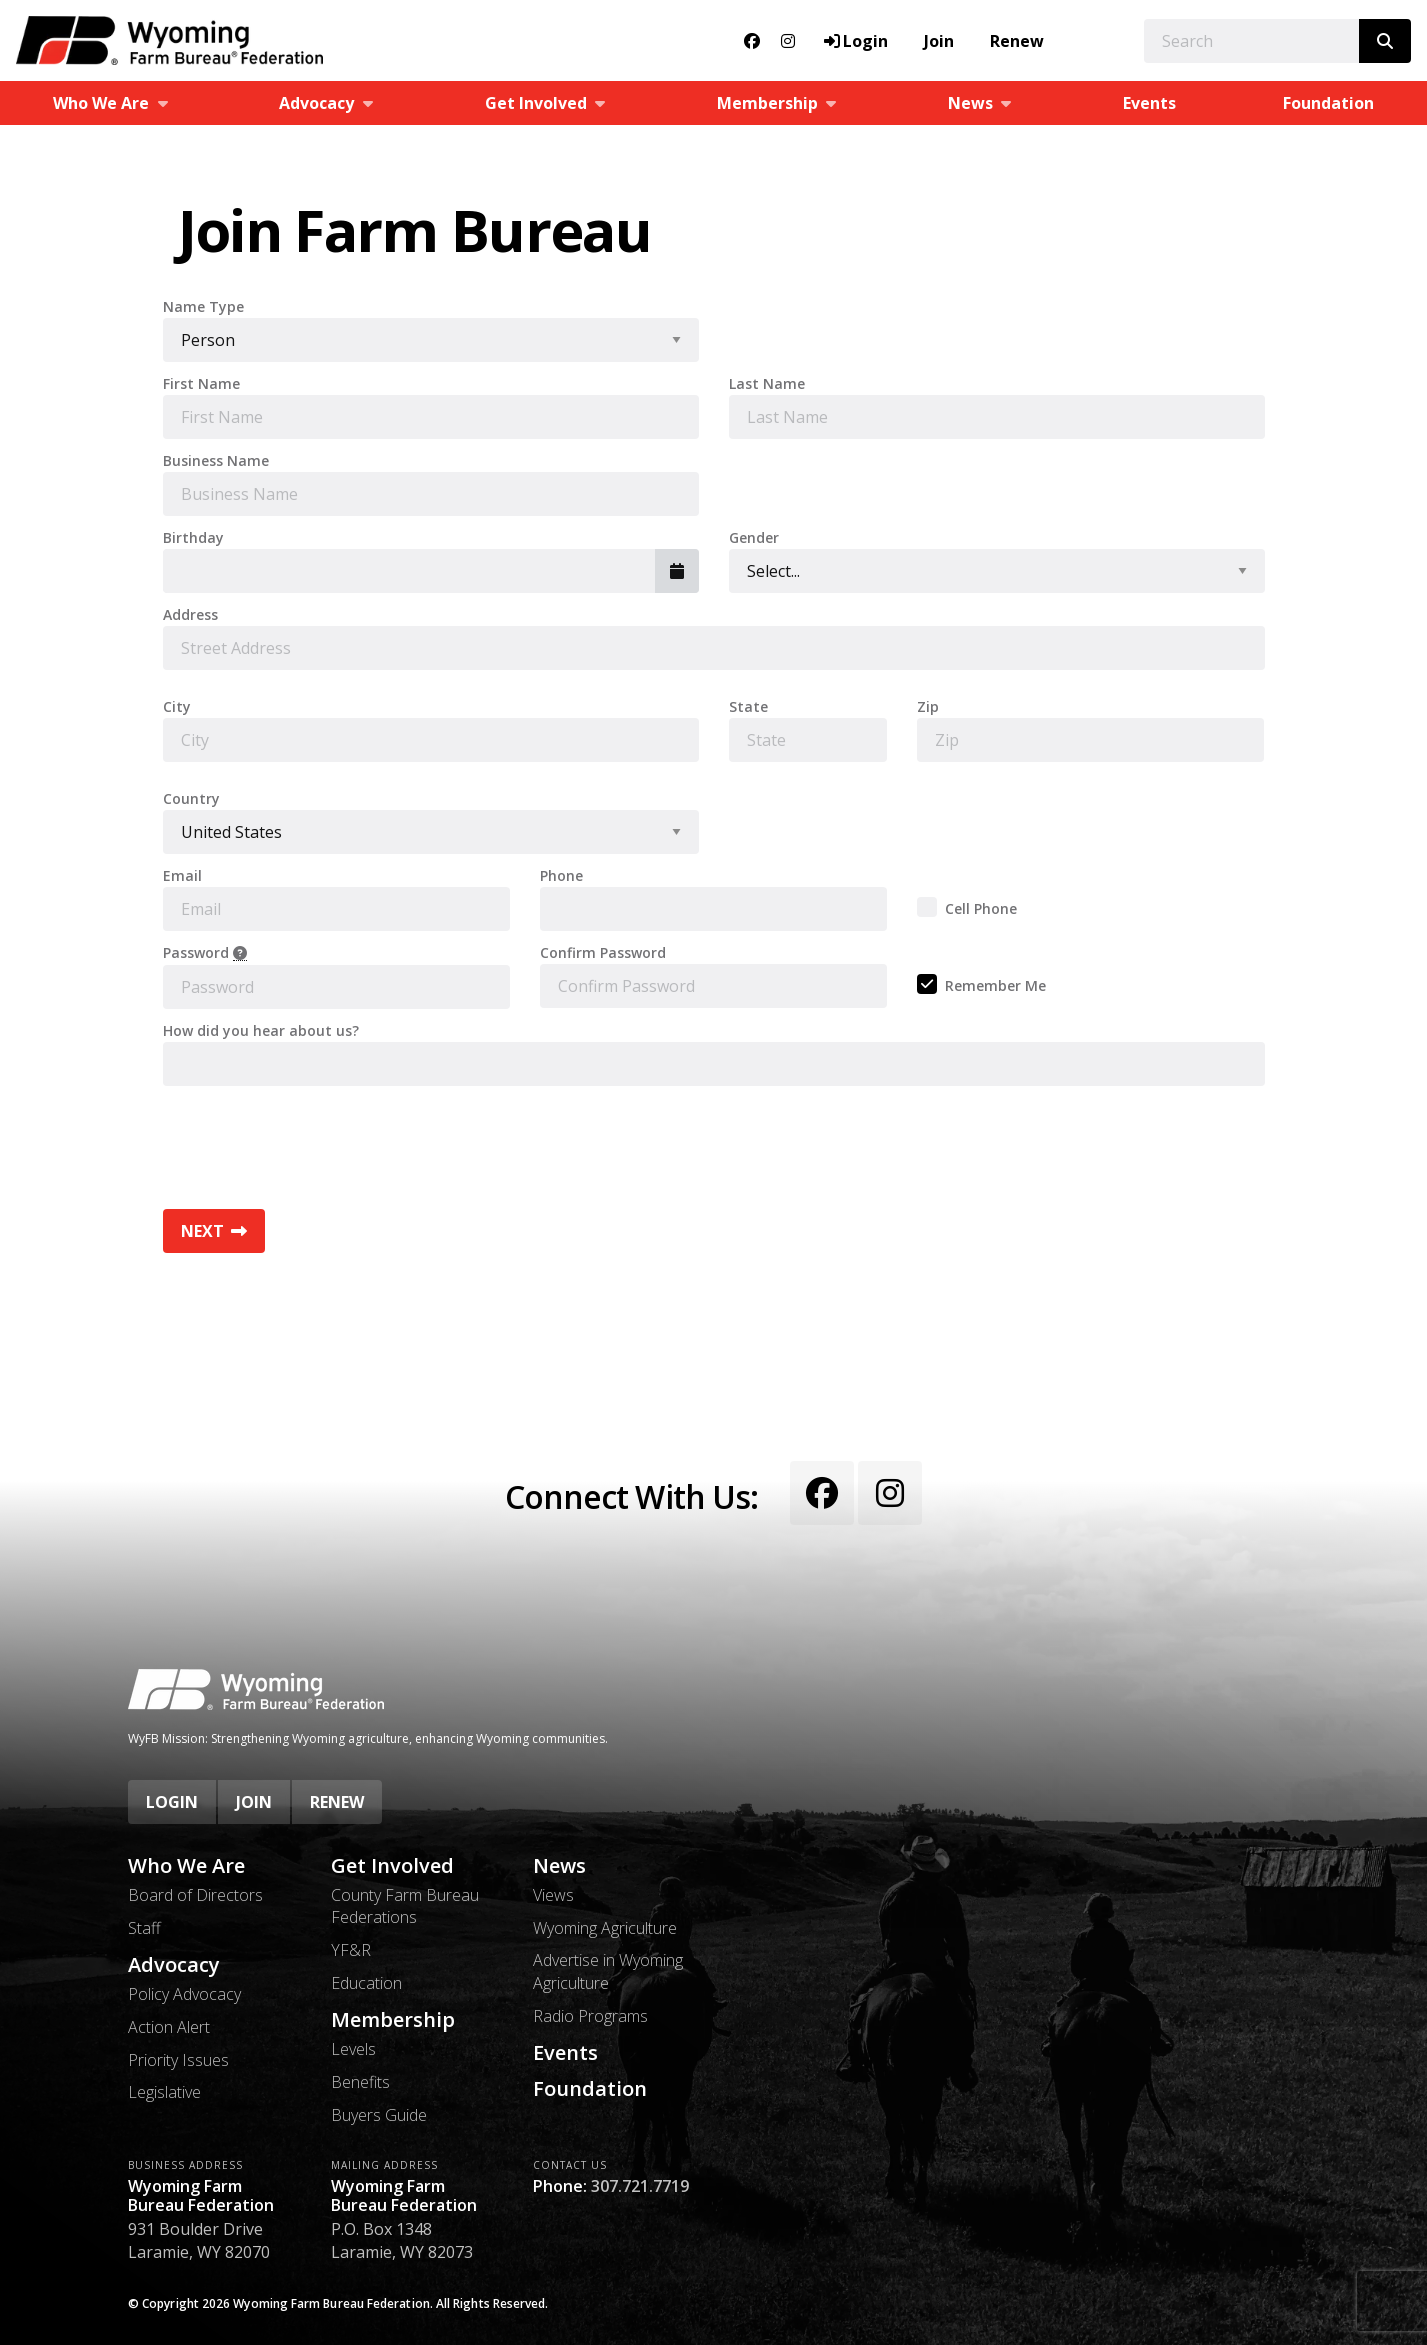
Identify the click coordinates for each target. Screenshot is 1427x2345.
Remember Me (995, 985)
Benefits (360, 2082)
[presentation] (315, 1140)
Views (553, 1895)
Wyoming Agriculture (605, 1928)
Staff (144, 1928)
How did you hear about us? (261, 1031)
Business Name (216, 461)
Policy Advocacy (184, 1994)
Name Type (203, 307)
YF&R (351, 1950)
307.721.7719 (640, 2186)
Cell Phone (981, 908)
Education (366, 1983)
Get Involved (392, 1866)
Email (182, 876)
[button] (676, 571)
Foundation (1328, 103)
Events (1149, 103)
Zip (928, 707)
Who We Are (186, 1866)
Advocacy (174, 1965)
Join (939, 41)
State (748, 707)
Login (172, 1802)
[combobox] (409, 571)
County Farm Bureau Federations (405, 1906)
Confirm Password (603, 953)
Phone (561, 876)
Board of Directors (195, 1895)
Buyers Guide (379, 2115)
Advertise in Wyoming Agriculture (608, 1971)
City (177, 707)
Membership (393, 2020)
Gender (754, 538)
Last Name (767, 384)
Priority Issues (178, 2060)
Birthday (193, 538)
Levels (353, 2049)
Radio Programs (590, 2016)
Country (191, 799)
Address (190, 615)
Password (205, 953)
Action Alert (169, 2027)
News (559, 1866)
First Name (201, 384)
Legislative (164, 2092)
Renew (1017, 41)
